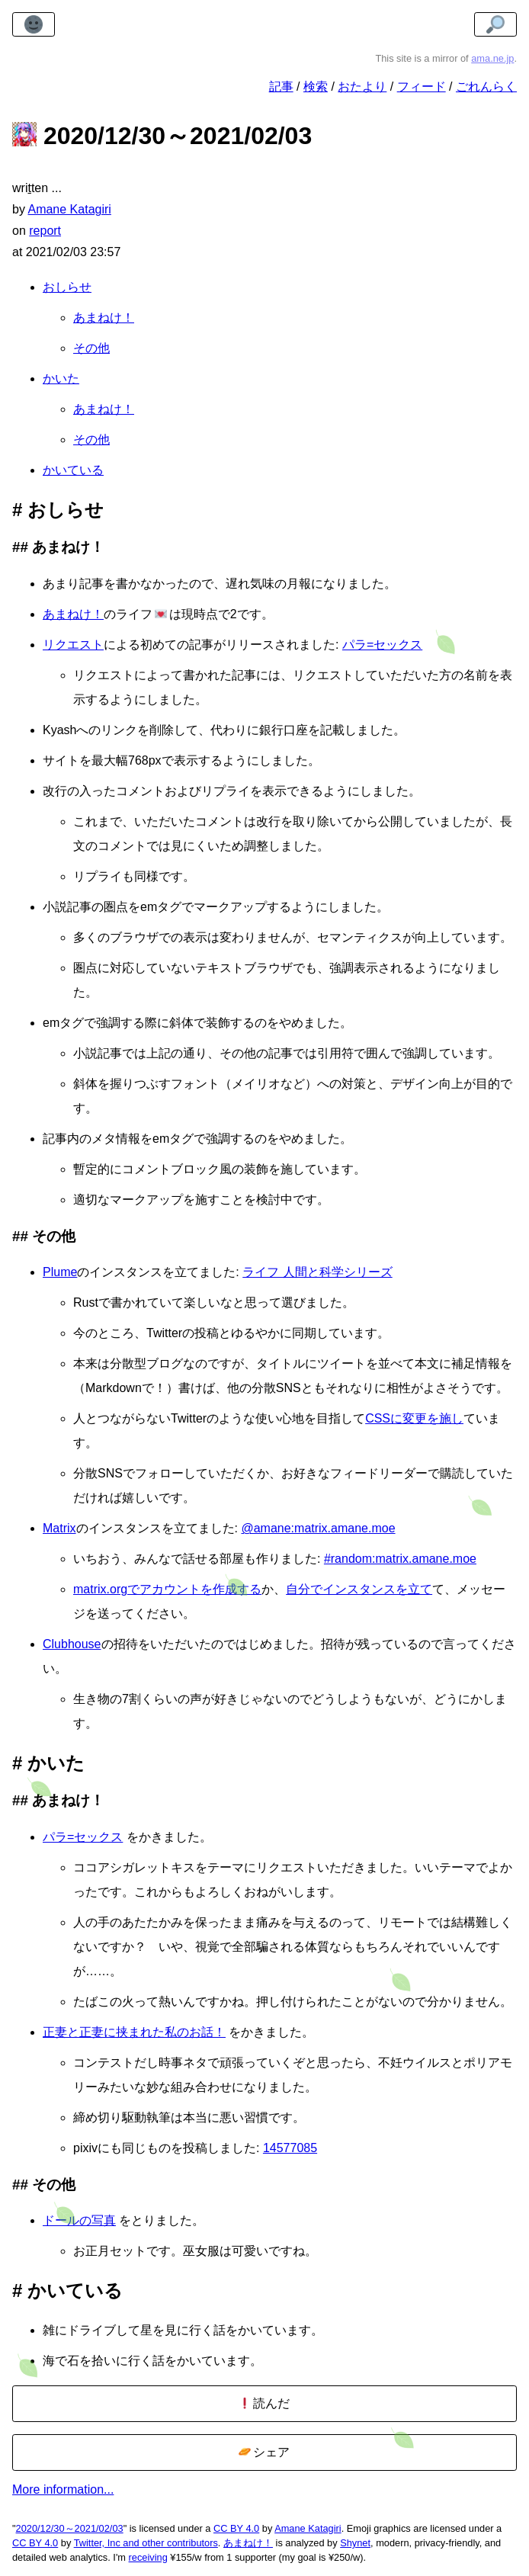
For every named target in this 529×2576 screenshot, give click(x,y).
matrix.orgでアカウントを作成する (167, 1589)
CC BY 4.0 (236, 2528)
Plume (60, 1272)
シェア (264, 2452)
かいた (61, 378)
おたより (362, 86)
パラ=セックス (382, 644)
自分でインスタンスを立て (359, 1589)
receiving (148, 2557)
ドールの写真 (79, 2220)
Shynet (355, 2543)
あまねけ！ (103, 317)
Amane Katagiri (307, 2528)
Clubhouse (72, 1644)
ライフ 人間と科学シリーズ (317, 1272)
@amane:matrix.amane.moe (318, 1528)
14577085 (290, 2147)
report (45, 230)
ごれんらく (486, 86)
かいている (73, 470)
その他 (91, 348)
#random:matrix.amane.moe (400, 1558)
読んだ (264, 2403)
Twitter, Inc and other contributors (146, 2543)
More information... (63, 2489)
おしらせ (67, 287)
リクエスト (73, 644)
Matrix (59, 1528)
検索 (315, 86)
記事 (281, 86)
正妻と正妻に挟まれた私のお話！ (134, 2032)
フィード (421, 86)
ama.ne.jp (492, 58)
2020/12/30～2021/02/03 (69, 2528)
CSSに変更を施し (414, 1418)
